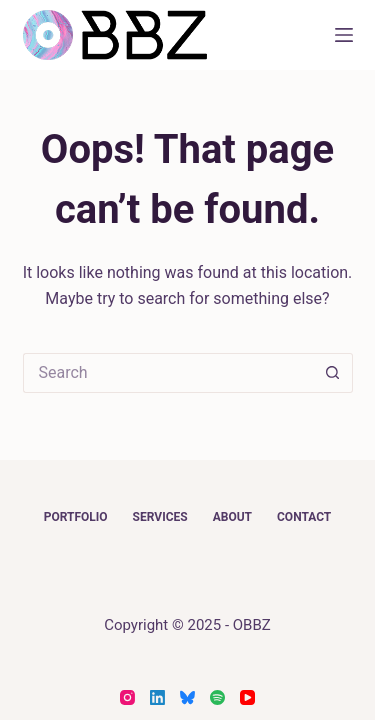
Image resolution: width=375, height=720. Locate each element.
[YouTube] (247, 697)
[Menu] (344, 35)
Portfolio (76, 517)
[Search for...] (168, 373)
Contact (304, 517)
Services (160, 517)
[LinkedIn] (157, 697)
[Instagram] (127, 697)
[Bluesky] (187, 697)
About (232, 517)
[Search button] (333, 373)
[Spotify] (217, 697)
